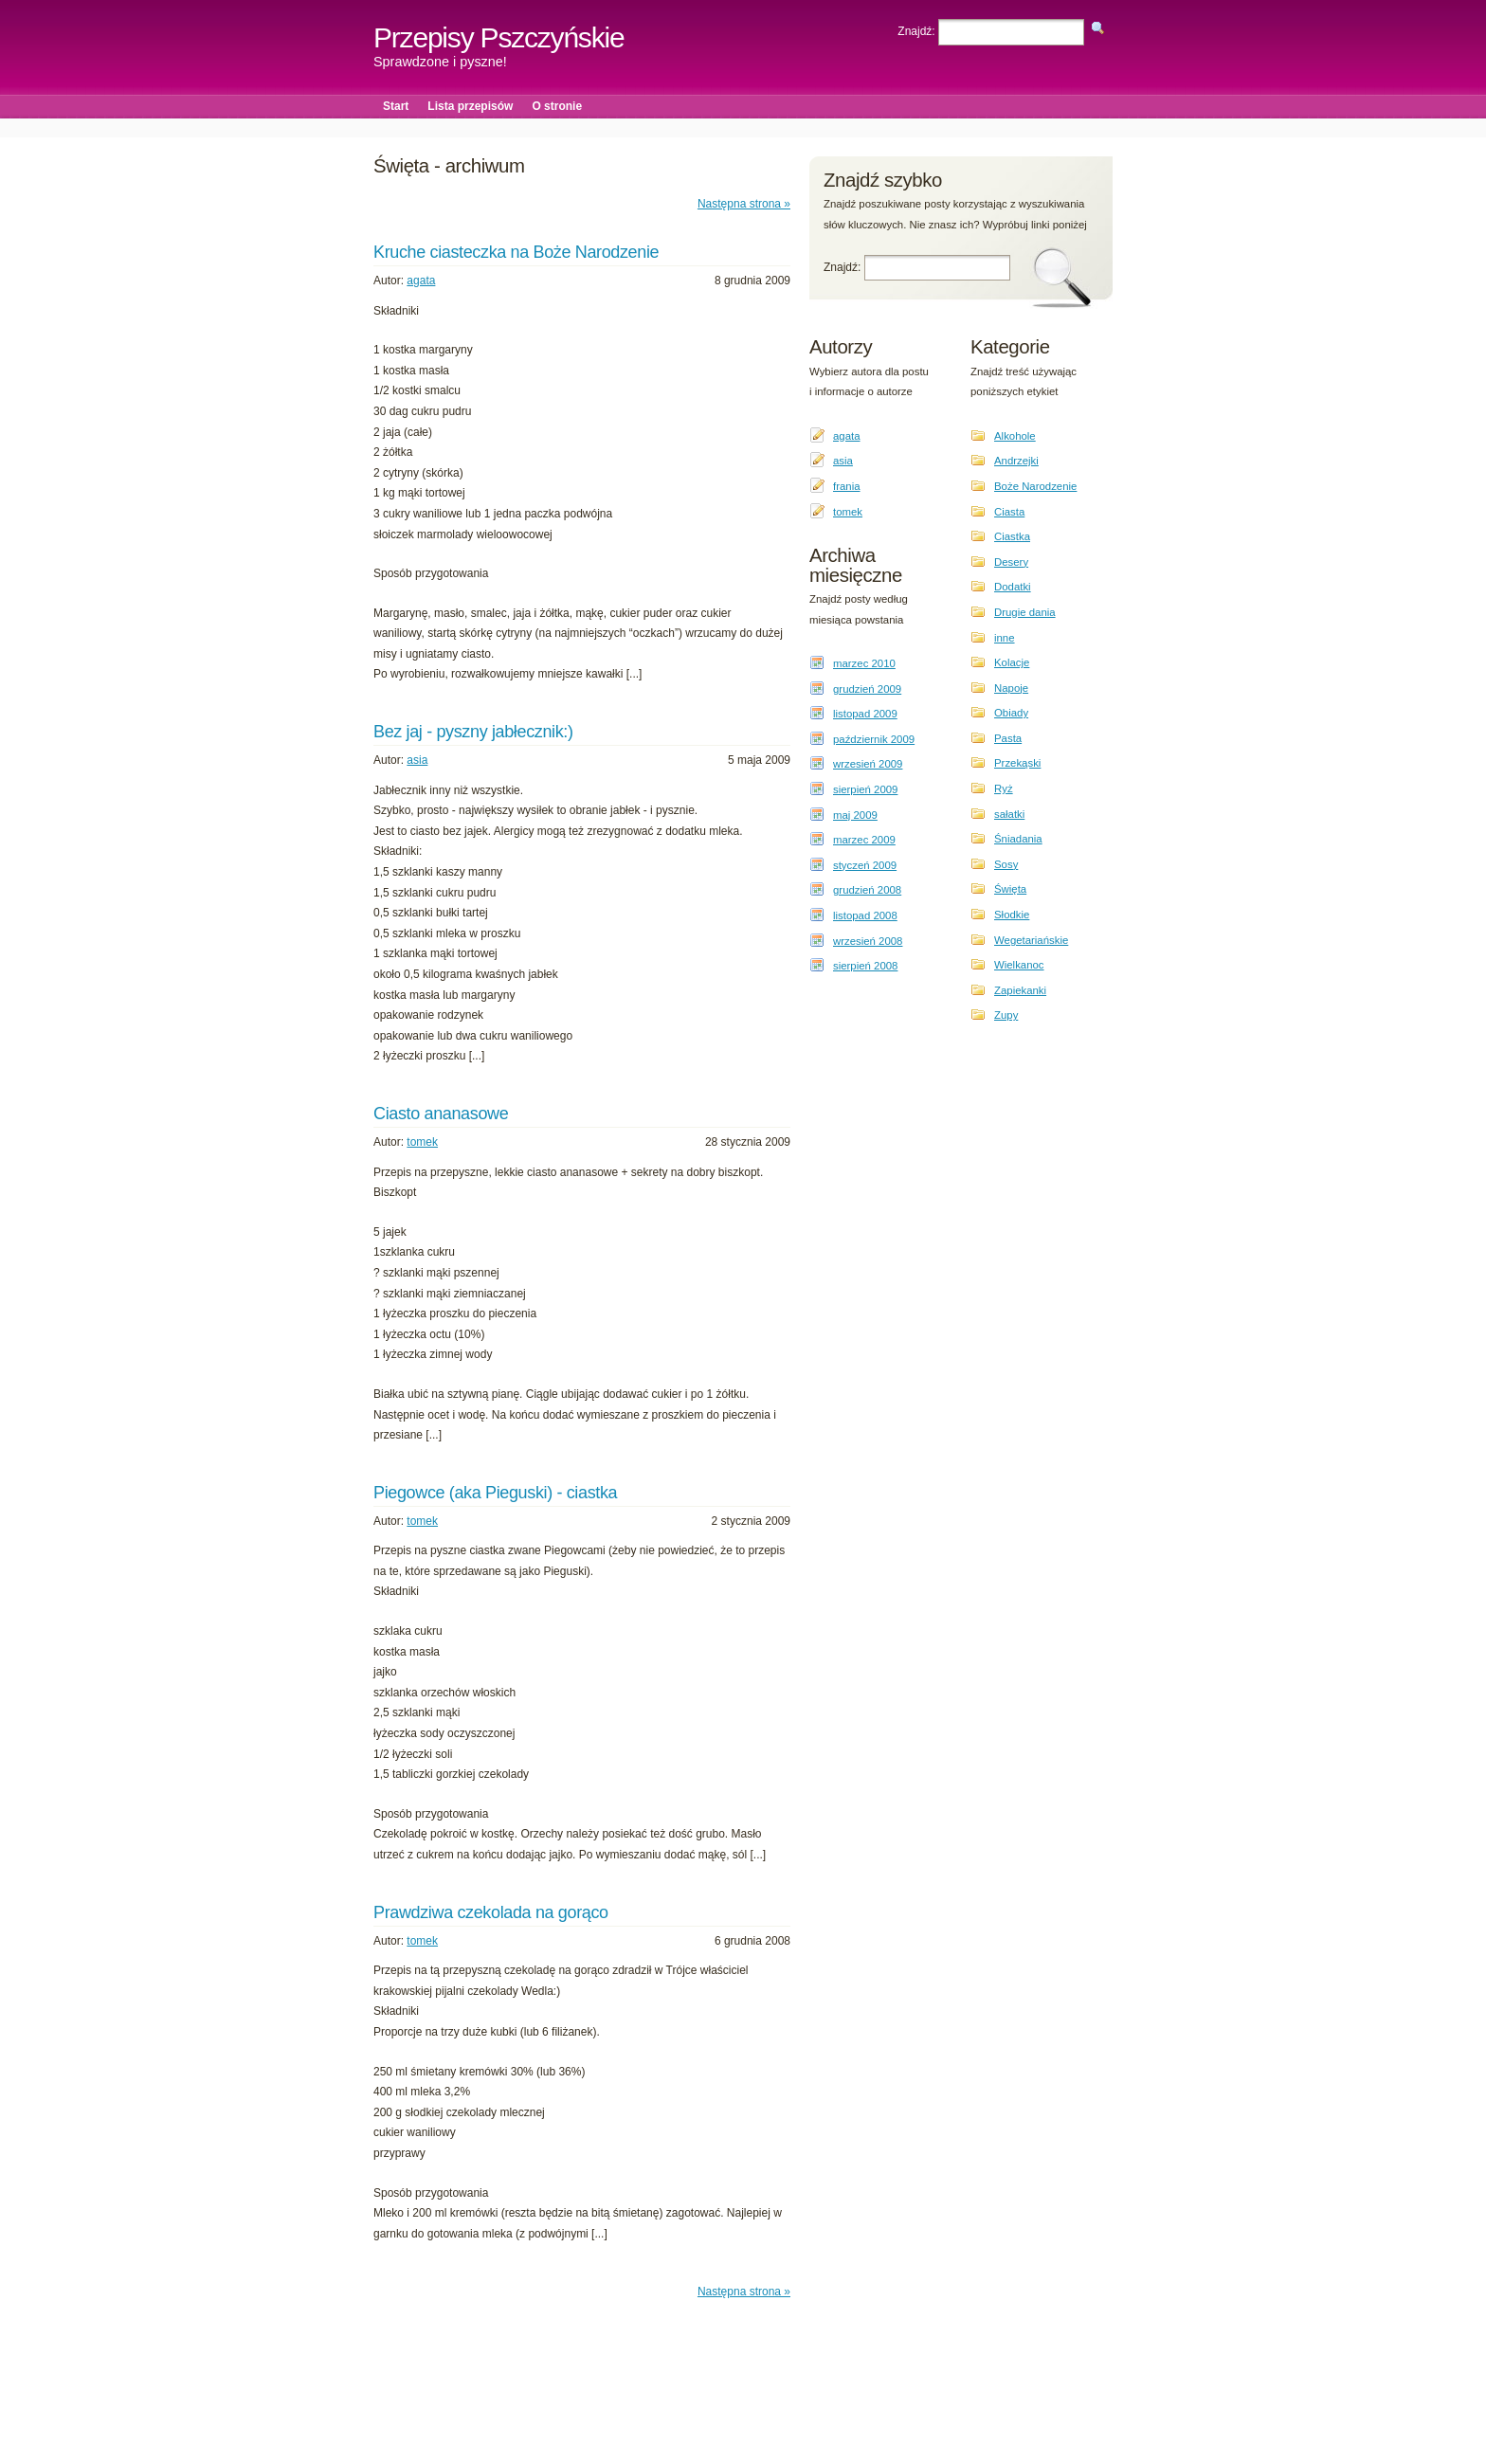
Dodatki (1012, 586)
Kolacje (1011, 662)
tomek (422, 1142)
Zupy (1006, 1015)
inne (1004, 637)
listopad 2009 (865, 713)
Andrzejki (1016, 460)
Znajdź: (917, 31)
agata (421, 280)
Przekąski (1017, 763)
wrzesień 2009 (867, 764)
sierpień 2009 (865, 789)
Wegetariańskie (1031, 940)
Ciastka (1012, 536)
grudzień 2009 (867, 689)
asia (417, 760)
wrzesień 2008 (867, 941)
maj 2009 (855, 815)
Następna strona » (744, 203)
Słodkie (1011, 914)
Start (395, 106)
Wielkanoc (1019, 964)
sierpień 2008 (865, 965)
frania (847, 486)
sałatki (1009, 814)
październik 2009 (874, 739)
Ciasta (1009, 511)
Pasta (1008, 738)
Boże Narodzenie (1035, 486)
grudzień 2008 (867, 890)
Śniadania (1018, 838)
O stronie (557, 106)
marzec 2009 (864, 839)
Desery (1011, 562)
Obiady (1011, 712)
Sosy (1006, 864)
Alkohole (1015, 436)
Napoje (1011, 688)
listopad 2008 (865, 915)
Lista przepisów (470, 106)
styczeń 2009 (865, 865)
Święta (1010, 889)
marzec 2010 (864, 663)
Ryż (1003, 788)
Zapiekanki (1020, 990)
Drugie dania (1025, 612)
